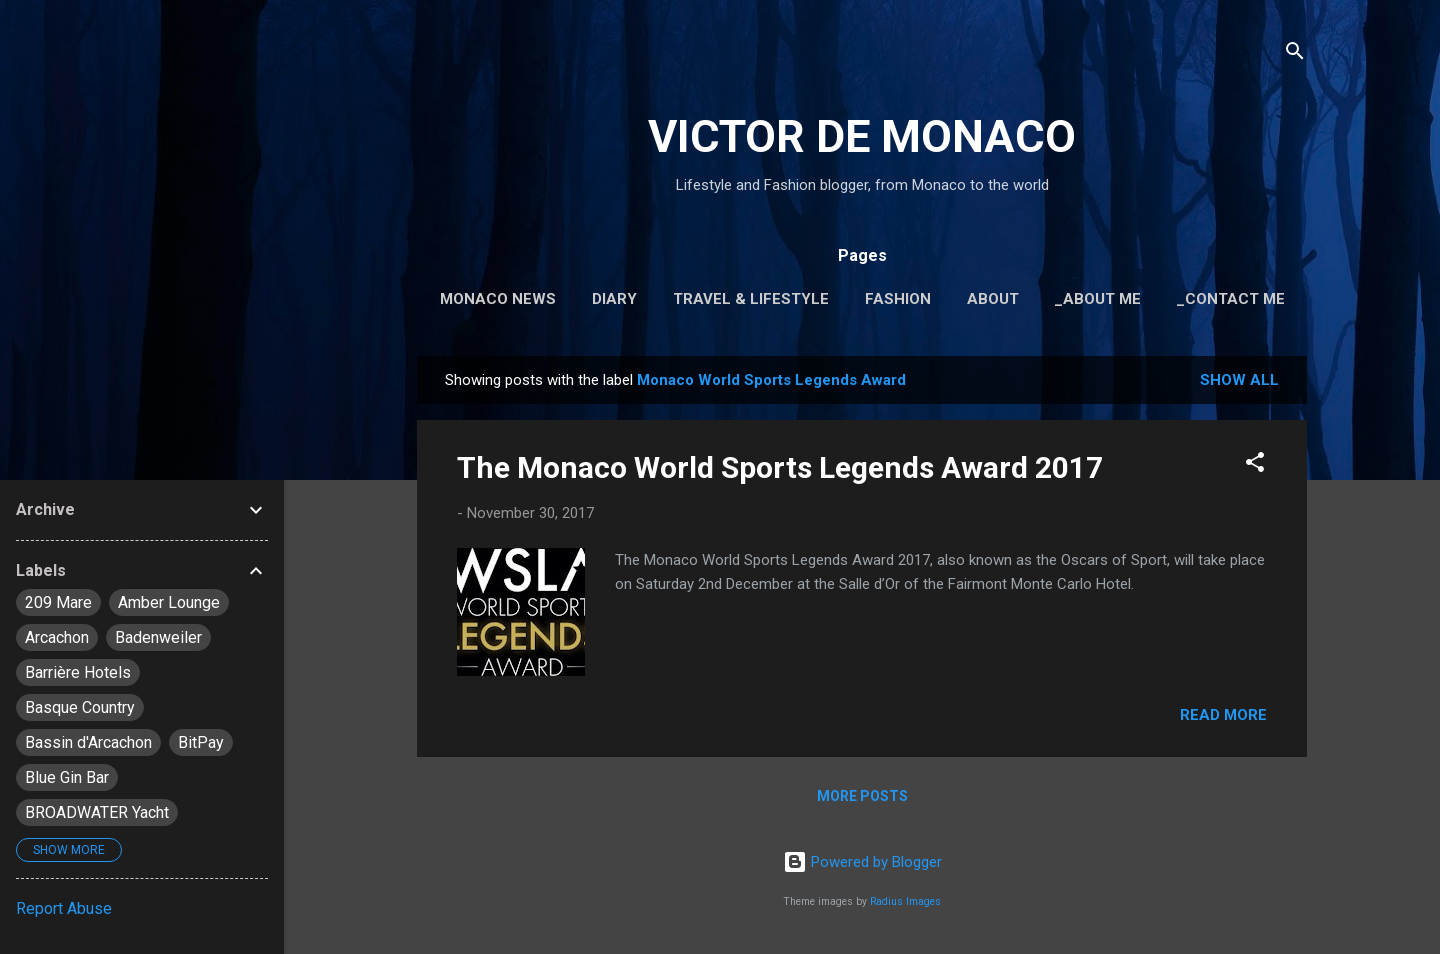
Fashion (898, 299)
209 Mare (58, 602)
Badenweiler (158, 637)
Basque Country (80, 707)
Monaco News (498, 299)
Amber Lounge (169, 602)
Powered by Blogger (862, 862)
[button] (1255, 465)
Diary (614, 299)
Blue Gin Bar (67, 777)
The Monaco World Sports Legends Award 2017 (780, 467)
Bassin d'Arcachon (88, 742)
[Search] (1295, 54)
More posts (862, 796)
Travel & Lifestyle (751, 299)
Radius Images (905, 901)
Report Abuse (64, 908)
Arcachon (57, 637)
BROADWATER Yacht (97, 812)
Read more (1223, 715)
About (993, 299)
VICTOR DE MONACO (862, 136)
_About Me (1098, 299)
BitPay (201, 742)
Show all (1239, 380)
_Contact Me (1231, 299)
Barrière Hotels (78, 672)
